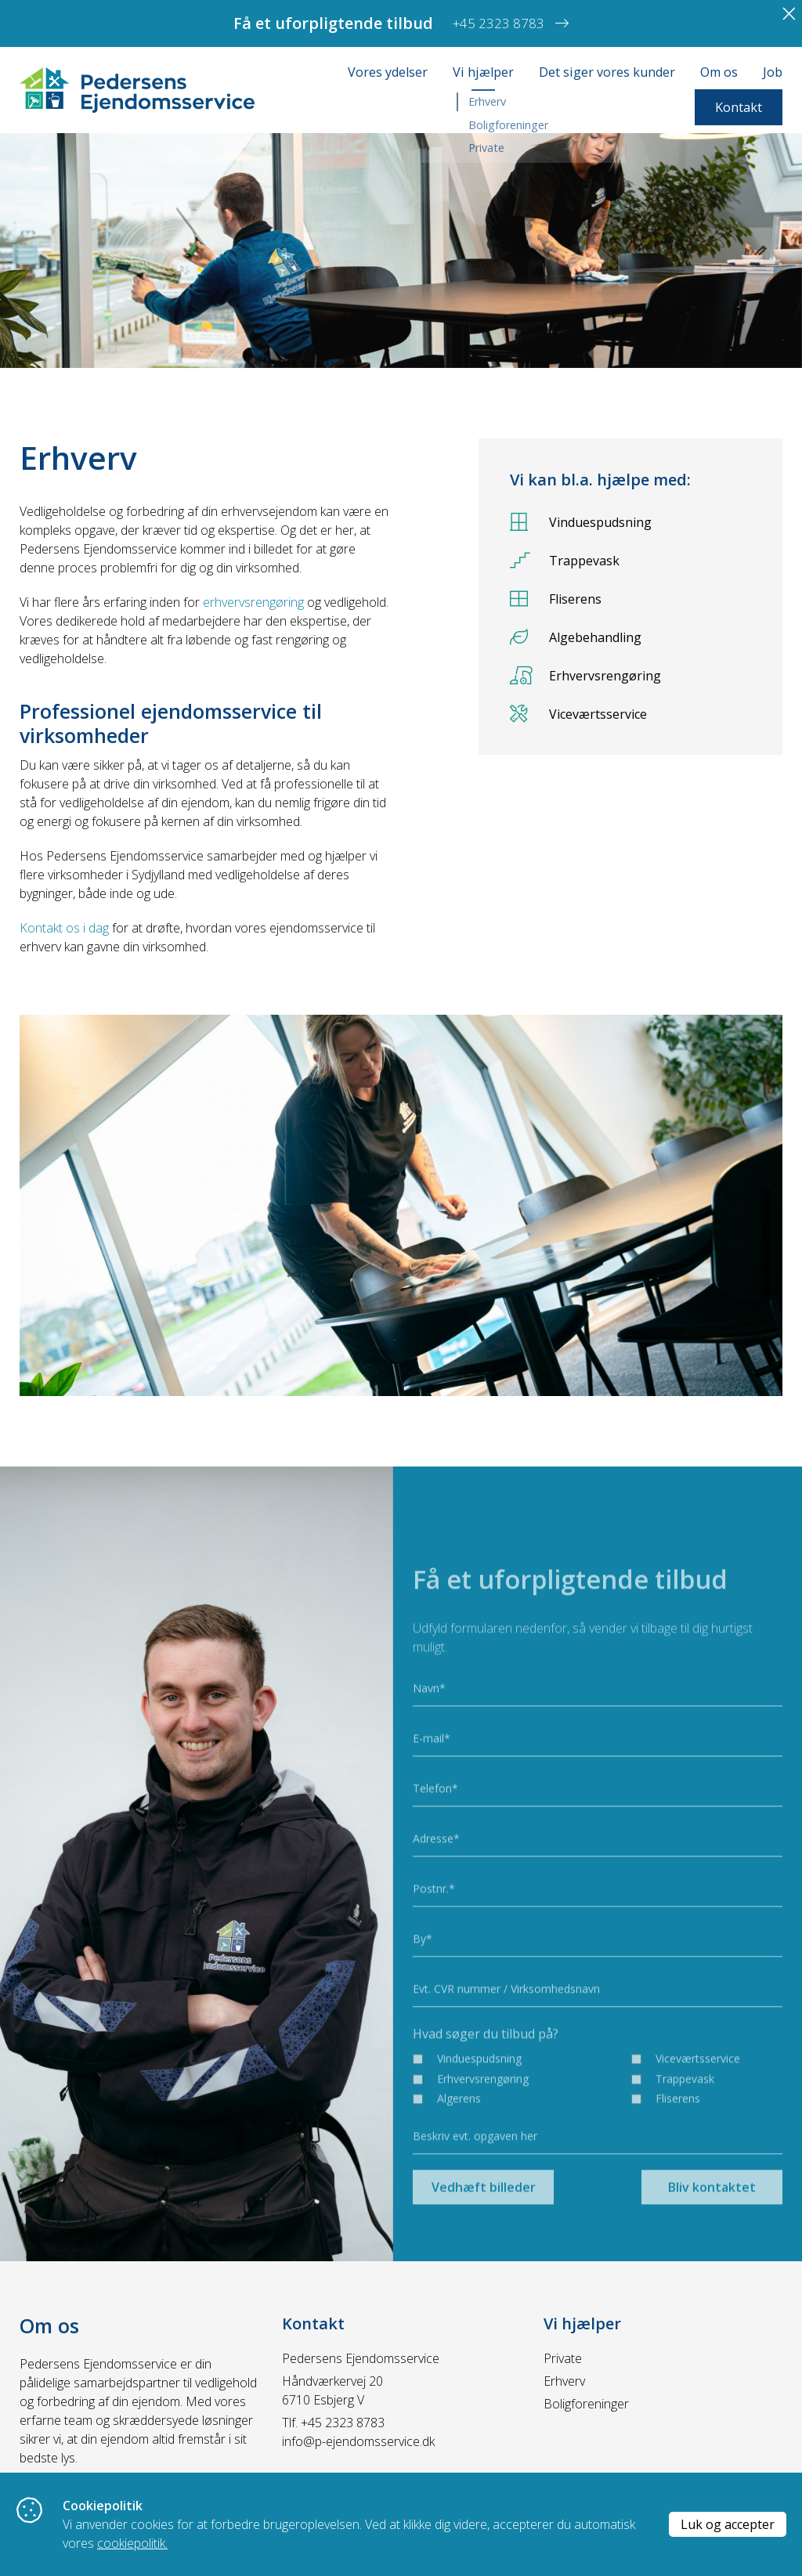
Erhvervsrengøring (585, 675)
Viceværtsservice (578, 714)
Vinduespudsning (581, 522)
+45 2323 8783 (343, 2422)
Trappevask (565, 560)
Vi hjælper (483, 72)
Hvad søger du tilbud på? (485, 2076)
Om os (719, 72)
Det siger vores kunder (607, 72)
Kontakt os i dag (64, 927)
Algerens (459, 2141)
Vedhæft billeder (484, 2230)
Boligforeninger (586, 2403)
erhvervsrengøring (253, 602)
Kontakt (738, 107)
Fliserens (556, 599)
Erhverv (564, 2381)
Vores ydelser (388, 72)
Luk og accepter (728, 2524)
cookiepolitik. (132, 2543)
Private (563, 2358)
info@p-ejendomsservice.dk (358, 2441)
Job (772, 72)
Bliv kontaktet (712, 2230)
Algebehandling (575, 637)
